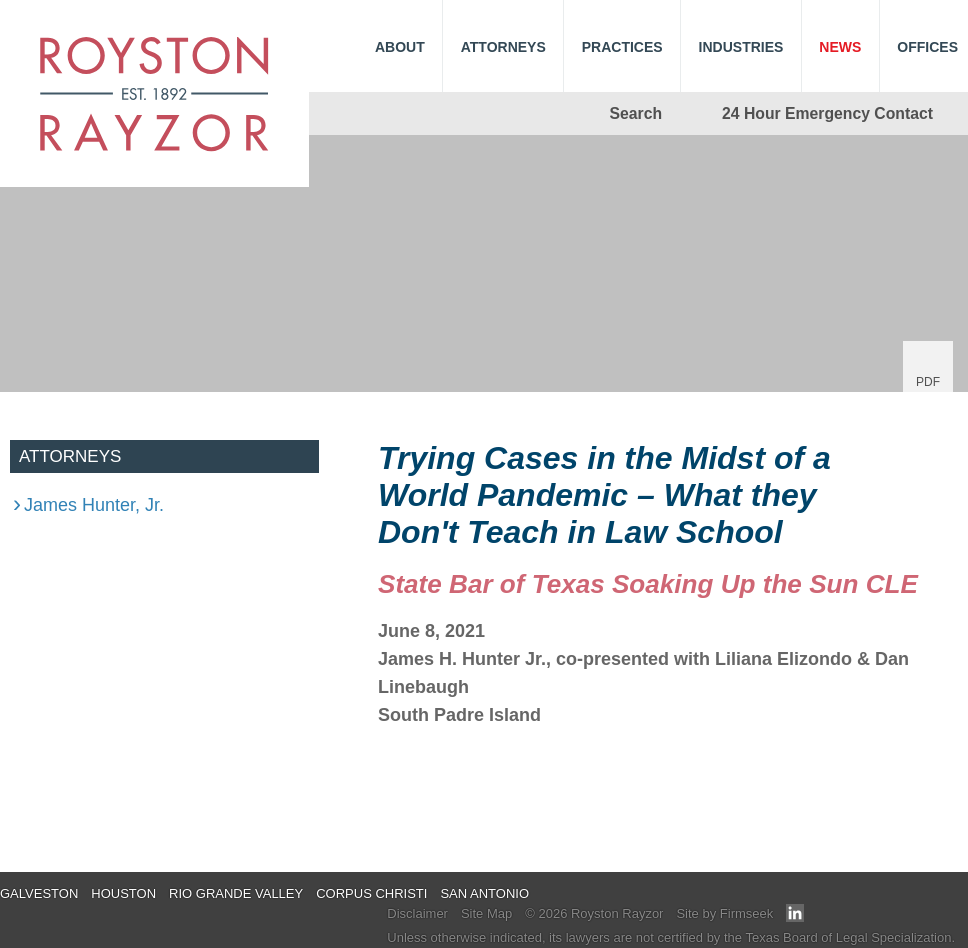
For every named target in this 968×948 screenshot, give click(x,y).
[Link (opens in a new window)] (795, 917)
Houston (123, 893)
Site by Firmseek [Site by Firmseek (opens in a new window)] (724, 913)
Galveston (39, 893)
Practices (622, 47)
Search (636, 113)
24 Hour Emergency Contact (827, 113)
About (400, 47)
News (840, 47)
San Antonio (484, 893)
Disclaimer (417, 913)
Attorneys (503, 47)
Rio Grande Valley (236, 893)
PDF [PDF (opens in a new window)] (928, 382)
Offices (927, 47)
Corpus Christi (371, 893)
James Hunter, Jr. (94, 505)
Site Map (486, 913)
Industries (741, 47)
